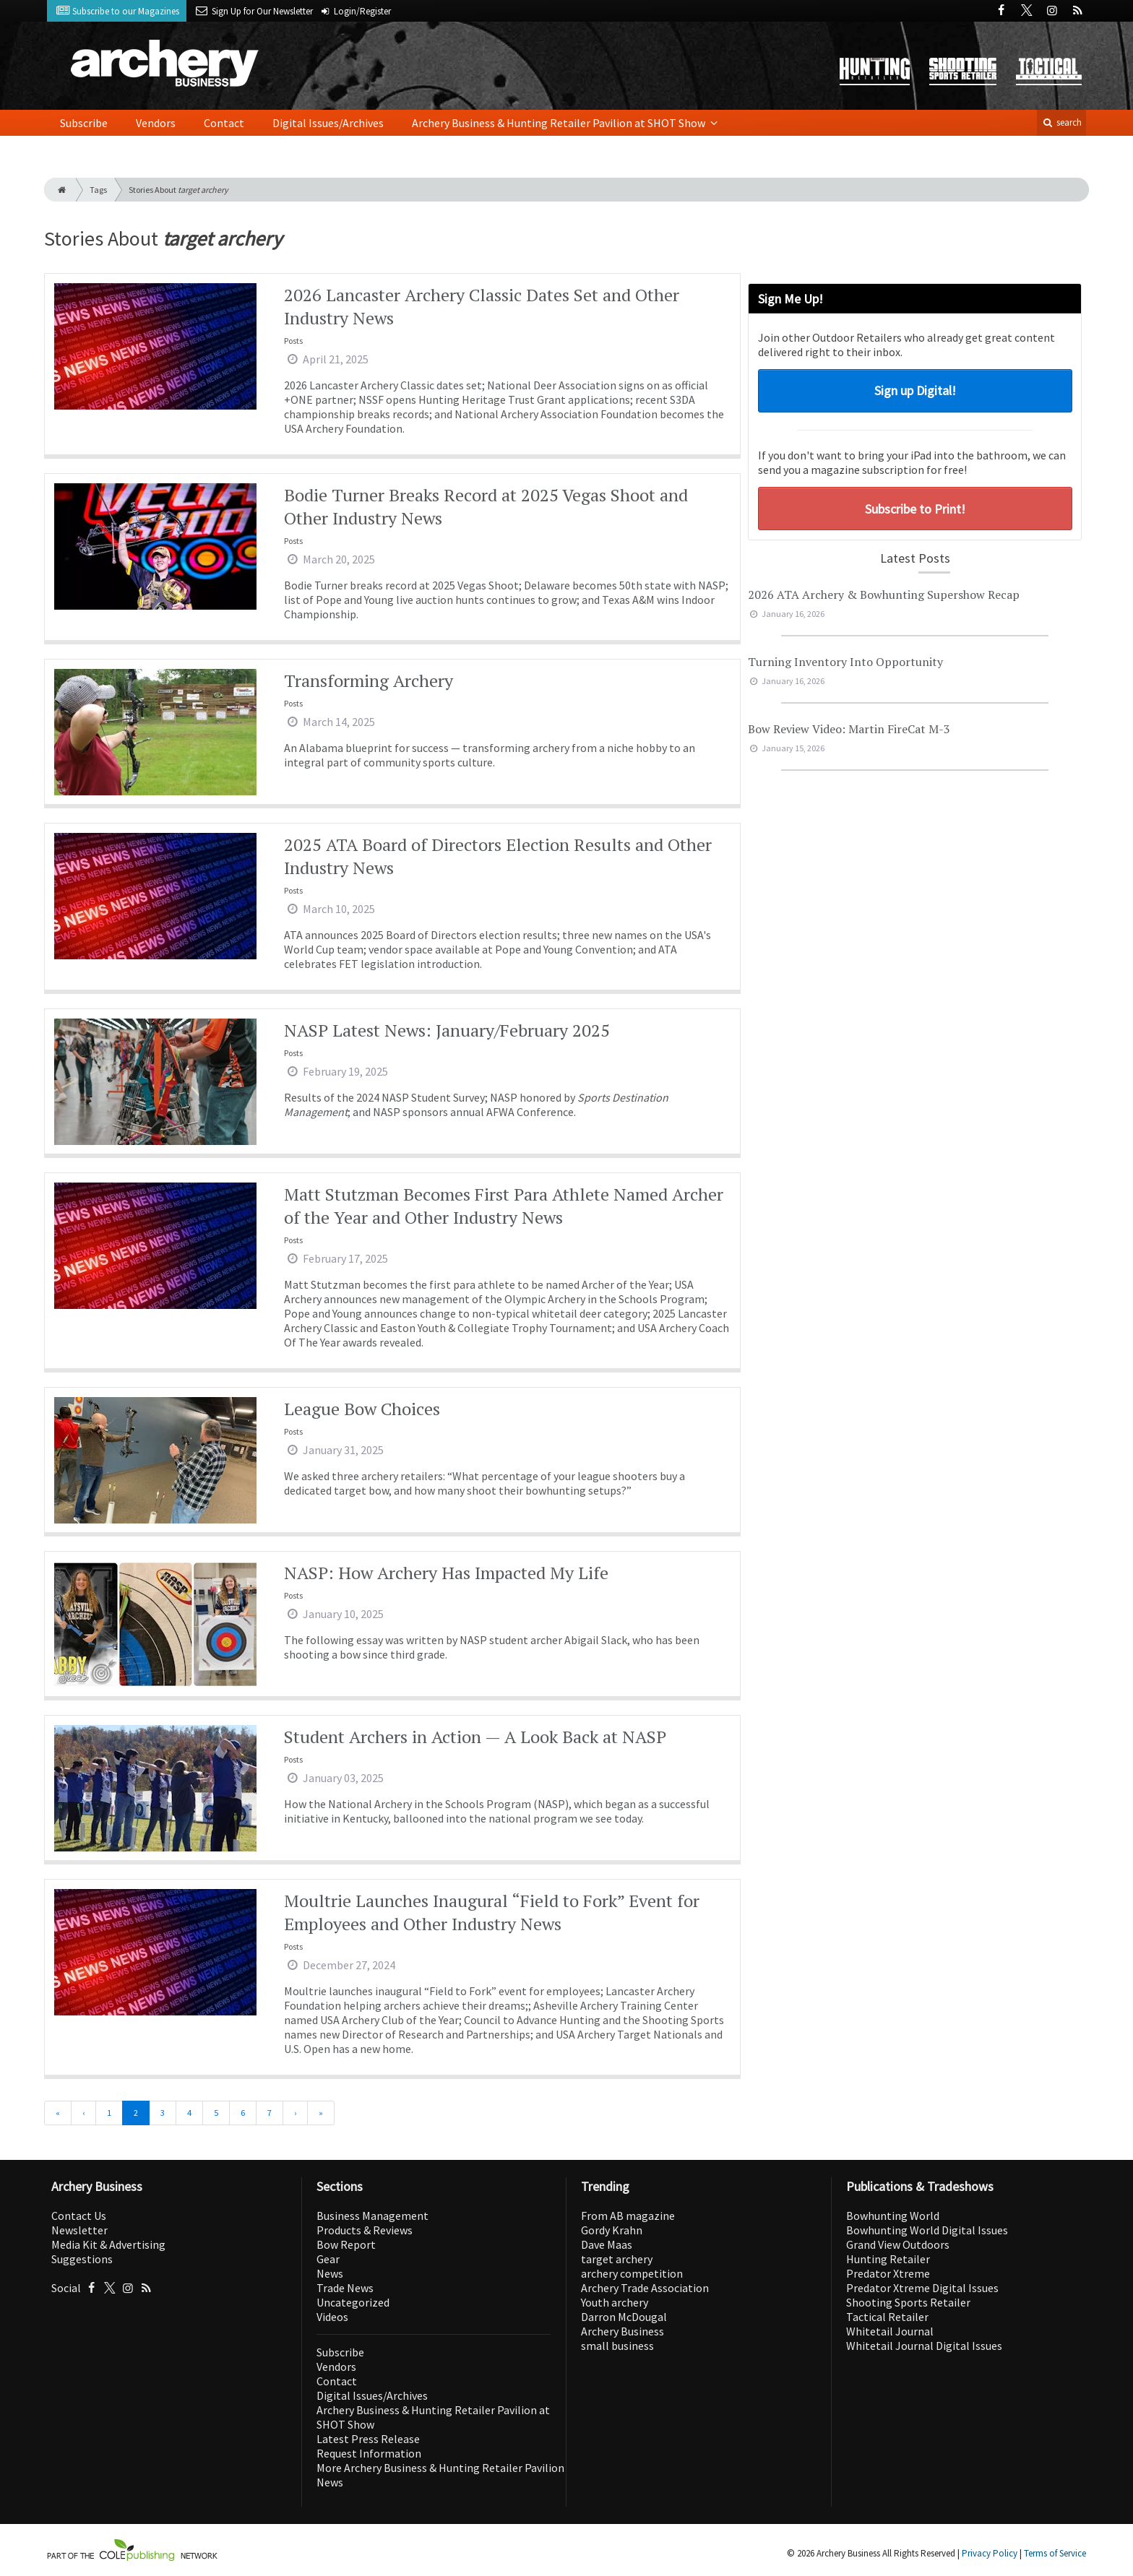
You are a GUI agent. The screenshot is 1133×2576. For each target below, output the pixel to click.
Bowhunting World (892, 2215)
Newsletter (79, 2230)
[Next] (295, 2113)
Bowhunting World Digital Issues (927, 2230)
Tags (98, 189)
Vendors (156, 123)
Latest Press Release (368, 2439)
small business (617, 2345)
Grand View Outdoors (897, 2244)
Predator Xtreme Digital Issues (922, 2288)
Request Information (368, 2453)
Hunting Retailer (888, 2259)
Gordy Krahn (611, 2230)
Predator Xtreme (888, 2273)
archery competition (632, 2273)
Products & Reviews (364, 2230)
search (1061, 122)
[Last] (321, 2113)
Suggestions (82, 2259)
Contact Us (78, 2215)
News (329, 2273)
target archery (616, 2259)
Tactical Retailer (887, 2316)
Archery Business (622, 2331)
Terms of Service (1055, 2553)
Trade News (345, 2288)
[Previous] (83, 2113)
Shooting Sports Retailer (908, 2302)
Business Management (372, 2215)
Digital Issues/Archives (328, 123)
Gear (328, 2259)
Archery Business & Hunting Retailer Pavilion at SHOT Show (559, 123)
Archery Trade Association (645, 2288)
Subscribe (84, 123)
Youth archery (614, 2302)
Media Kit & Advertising (108, 2244)
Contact (224, 123)
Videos (332, 2316)
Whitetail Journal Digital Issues (924, 2345)
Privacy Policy (989, 2553)
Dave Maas (606, 2244)
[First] (58, 2113)
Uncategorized (352, 2302)
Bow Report (346, 2244)
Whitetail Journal (890, 2331)
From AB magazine (628, 2215)
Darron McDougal (624, 2316)
